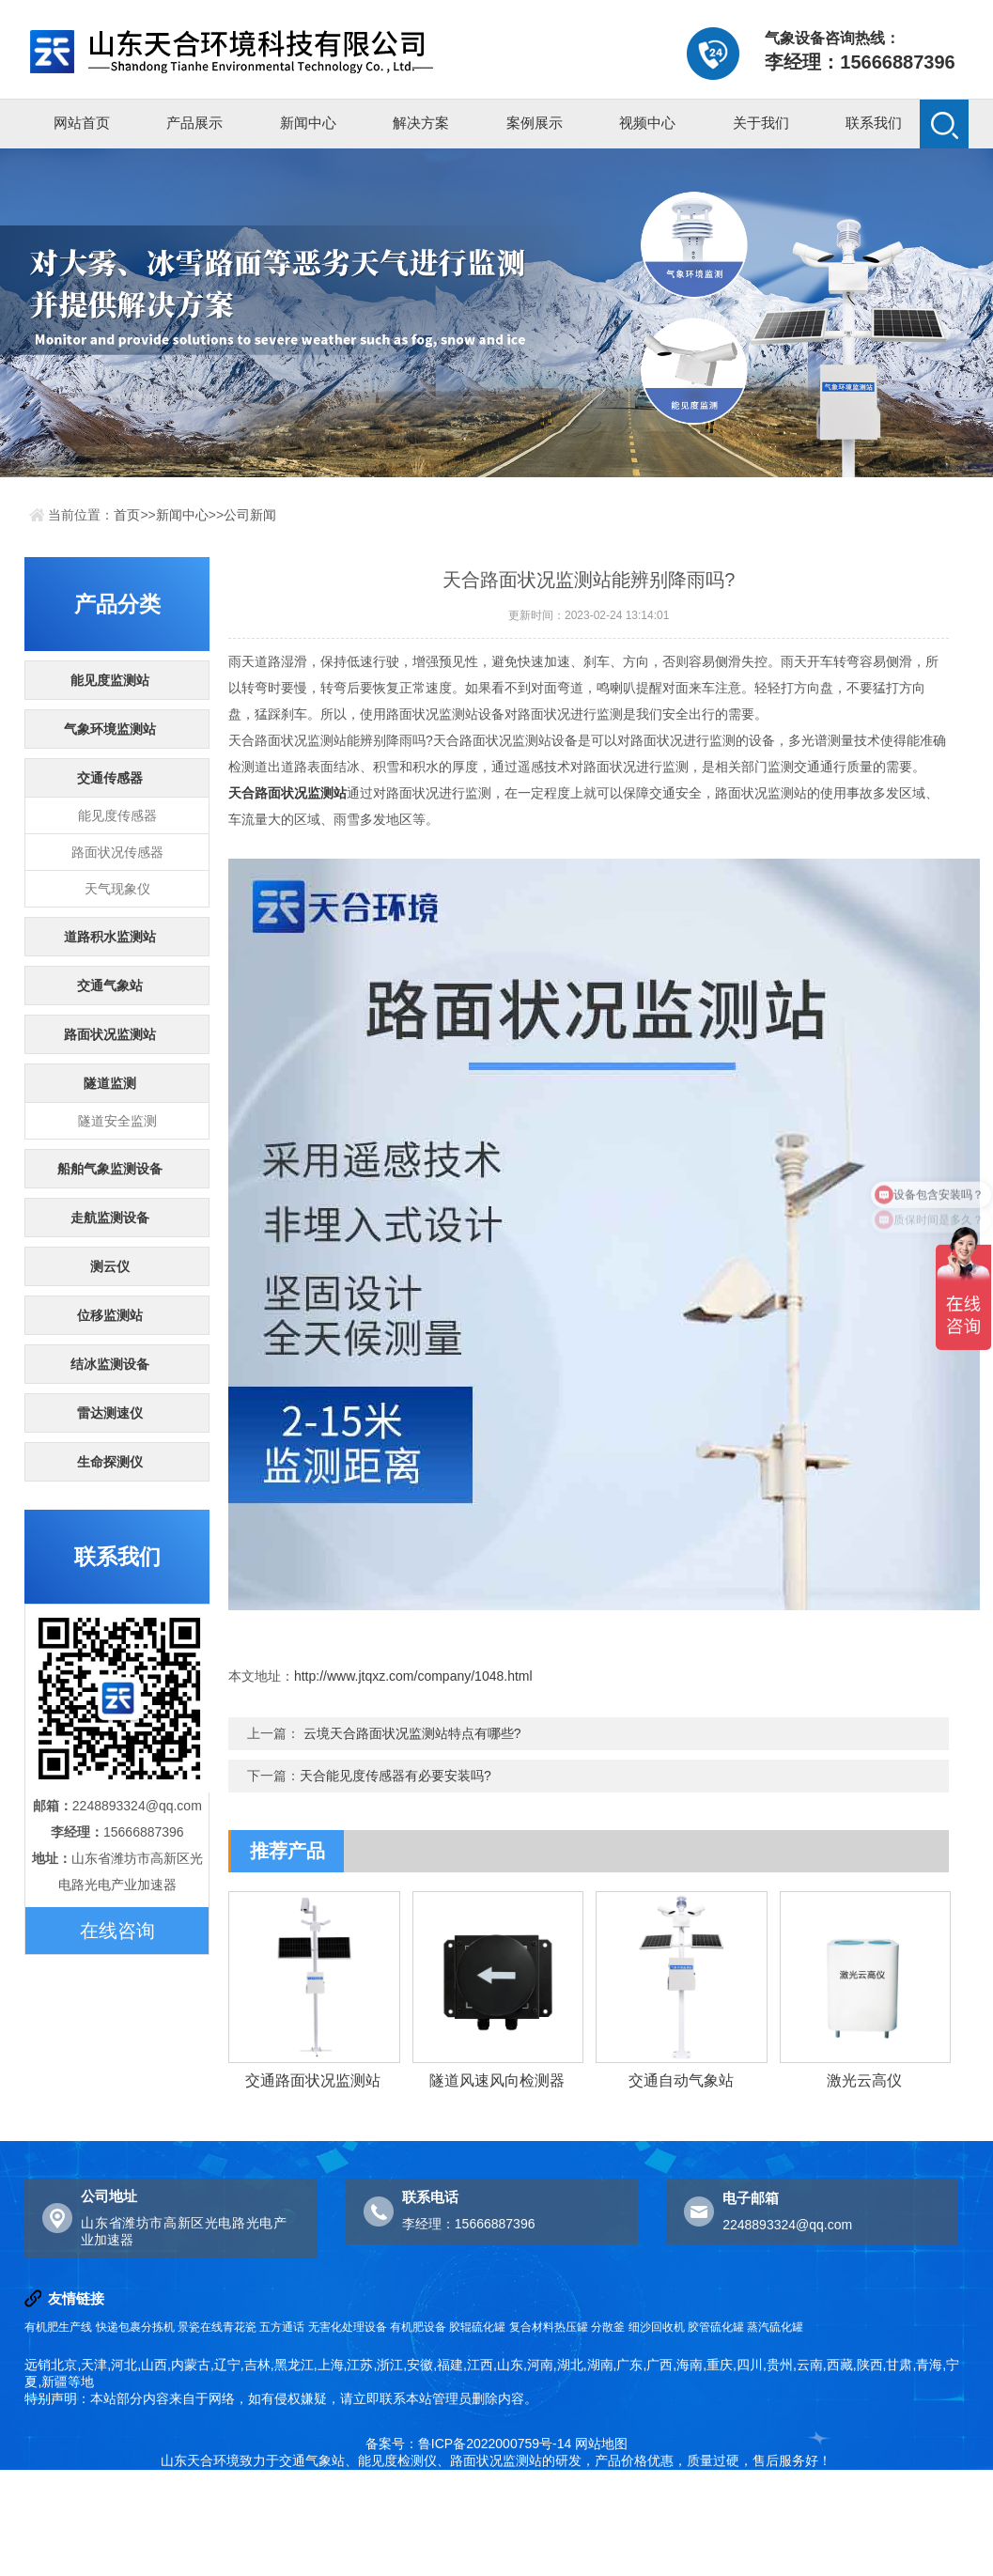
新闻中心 (308, 123)
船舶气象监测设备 (110, 1168)
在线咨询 (117, 1930)
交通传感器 (110, 777)
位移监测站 (110, 1315)
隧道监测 (110, 1083)
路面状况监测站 (110, 1034)
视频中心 (647, 123)
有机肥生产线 (58, 2327)
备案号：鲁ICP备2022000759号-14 (468, 2443)
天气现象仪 (117, 888)
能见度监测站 (109, 680)
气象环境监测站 (110, 729)
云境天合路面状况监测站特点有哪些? (412, 1733)
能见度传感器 (117, 815)
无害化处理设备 (347, 2327)
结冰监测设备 (109, 1364)
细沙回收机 (656, 2327)
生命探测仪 (110, 1461)
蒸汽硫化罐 (775, 2327)
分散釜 (608, 2327)
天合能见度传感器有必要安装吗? (395, 1775)
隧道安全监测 (117, 1120)
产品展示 (194, 123)
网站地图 (601, 2443)
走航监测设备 (109, 1217)
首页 (127, 514)
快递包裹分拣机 (135, 2327)
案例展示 (534, 123)
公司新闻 (250, 514)
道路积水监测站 (110, 936)
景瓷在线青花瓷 (217, 2327)
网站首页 (82, 123)
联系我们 (874, 123)
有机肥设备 (418, 2327)
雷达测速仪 (110, 1412)
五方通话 (281, 2327)
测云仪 (110, 1266)
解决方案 (421, 123)
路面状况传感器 (117, 852)
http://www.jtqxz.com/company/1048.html (413, 1676)
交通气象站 (110, 985)
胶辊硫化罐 (477, 2327)
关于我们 (761, 123)
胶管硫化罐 (716, 2327)
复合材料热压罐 (548, 2327)
